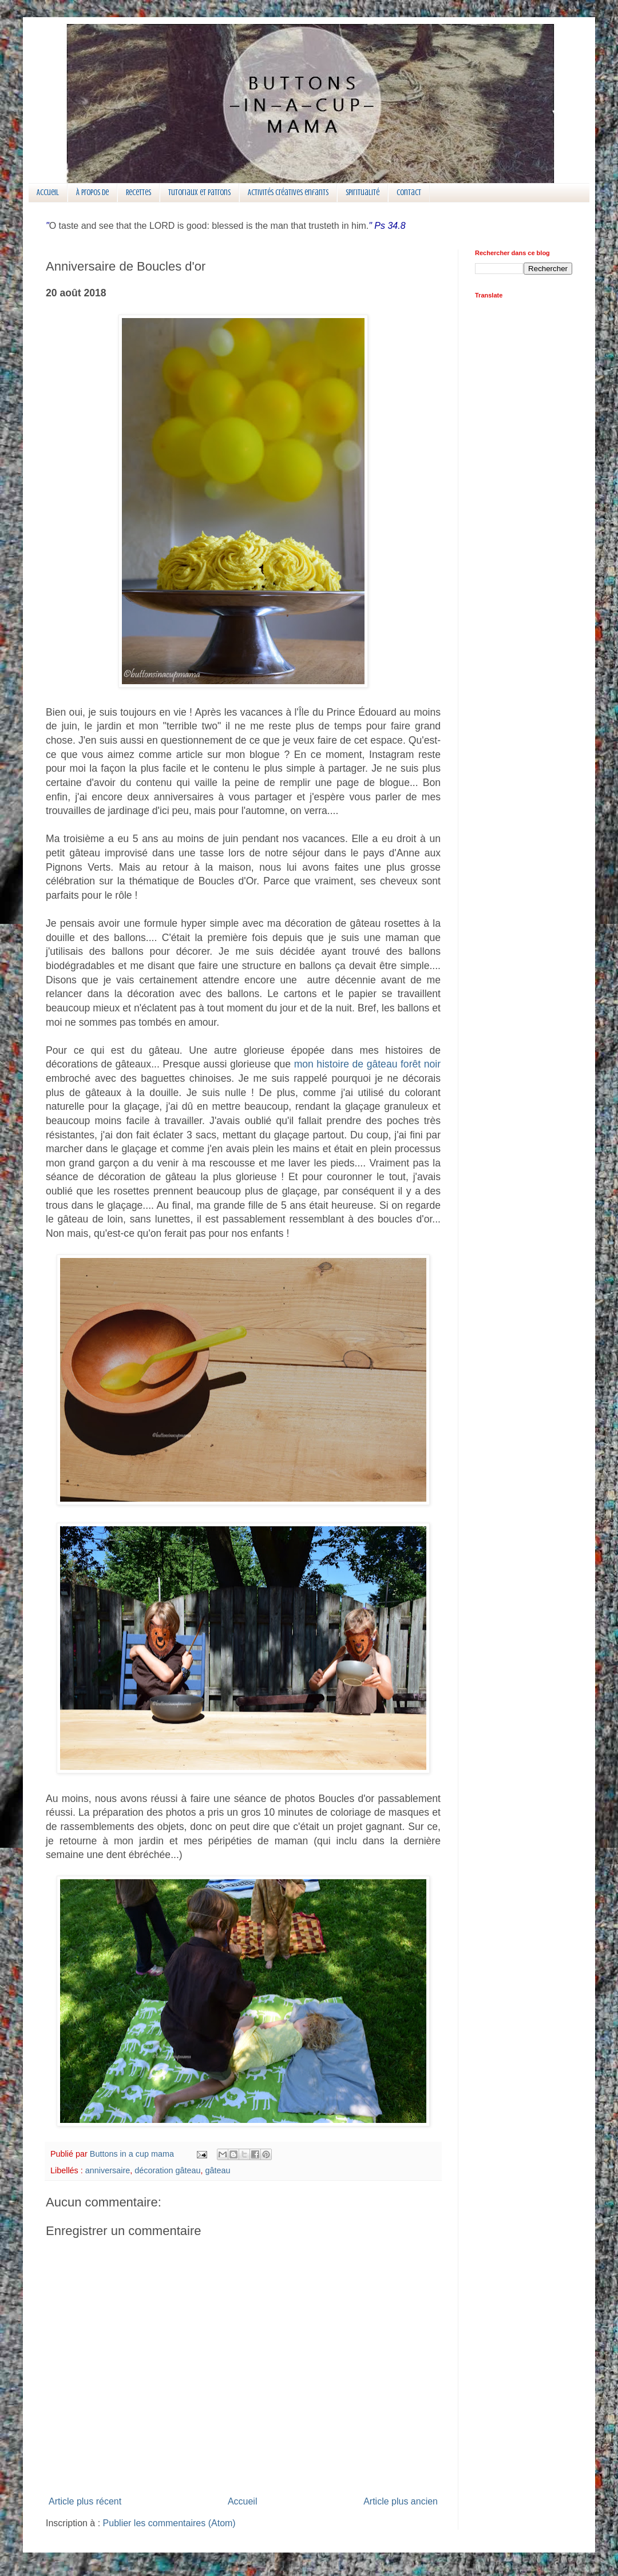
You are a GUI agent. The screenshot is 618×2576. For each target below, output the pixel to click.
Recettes (138, 192)
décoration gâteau (167, 2170)
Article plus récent (85, 2501)
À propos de (92, 192)
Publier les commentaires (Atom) (169, 2523)
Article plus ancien (400, 2501)
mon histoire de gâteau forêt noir (367, 1064)
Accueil (48, 192)
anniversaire (107, 2170)
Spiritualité (362, 192)
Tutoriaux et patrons (199, 192)
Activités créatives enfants (288, 192)
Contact (409, 192)
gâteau (217, 2170)
